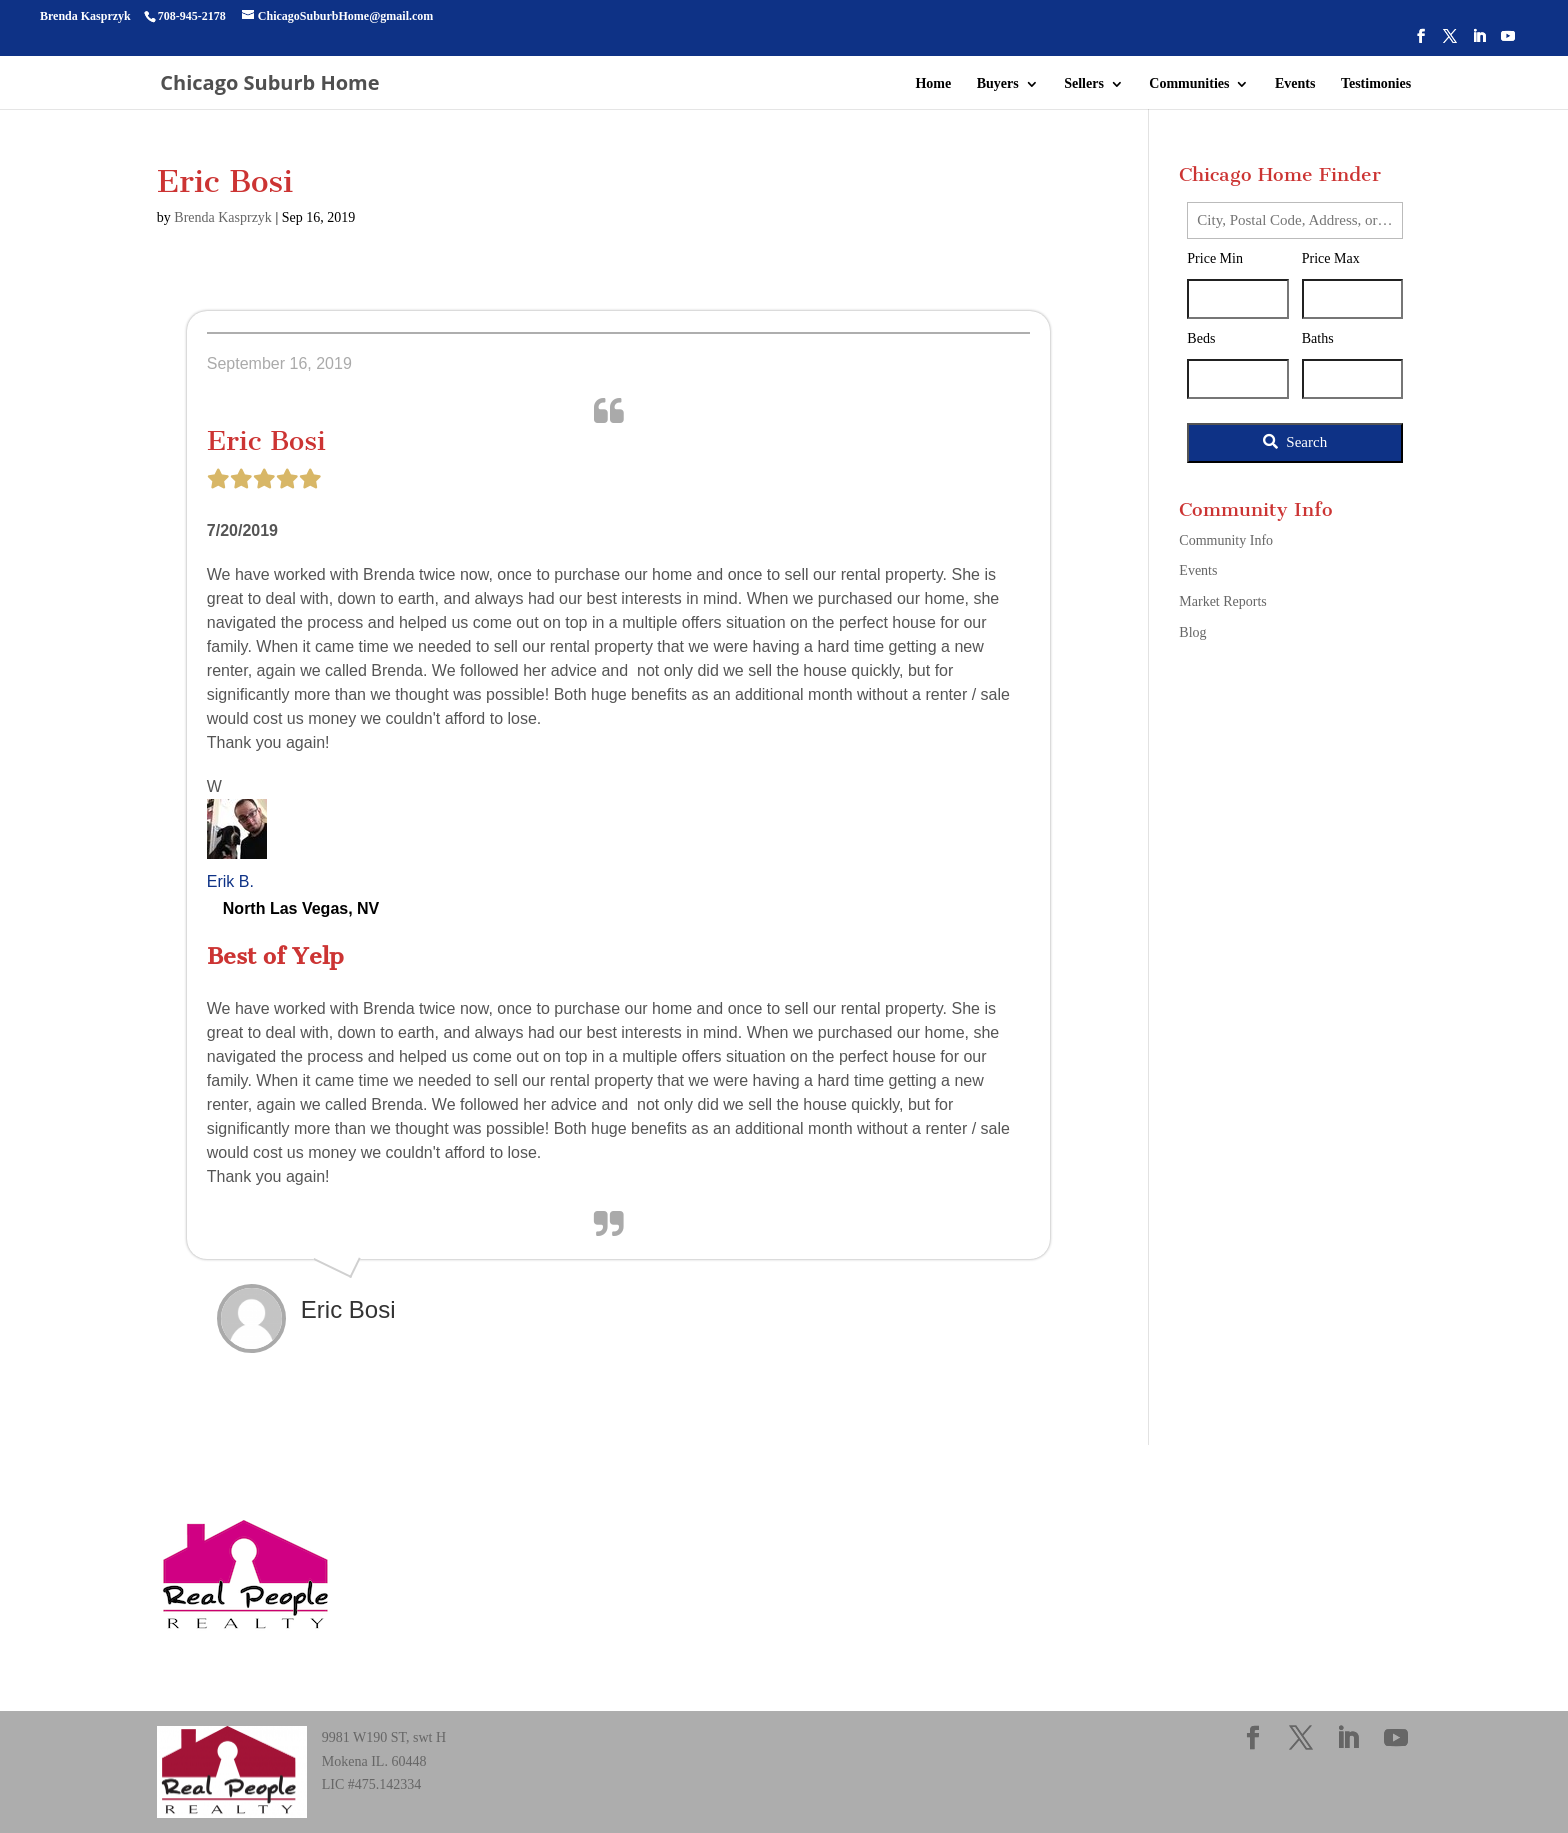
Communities (1189, 84)
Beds (1201, 338)
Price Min (1215, 258)
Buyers (998, 84)
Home (933, 84)
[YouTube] (1508, 42)
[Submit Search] (1295, 443)
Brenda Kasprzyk (223, 217)
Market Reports (1222, 601)
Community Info (1226, 540)
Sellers (1084, 84)
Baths (1318, 338)
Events (1295, 84)
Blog (1192, 632)
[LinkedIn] (1479, 42)
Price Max (1331, 258)
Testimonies (1376, 84)
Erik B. (230, 881)
